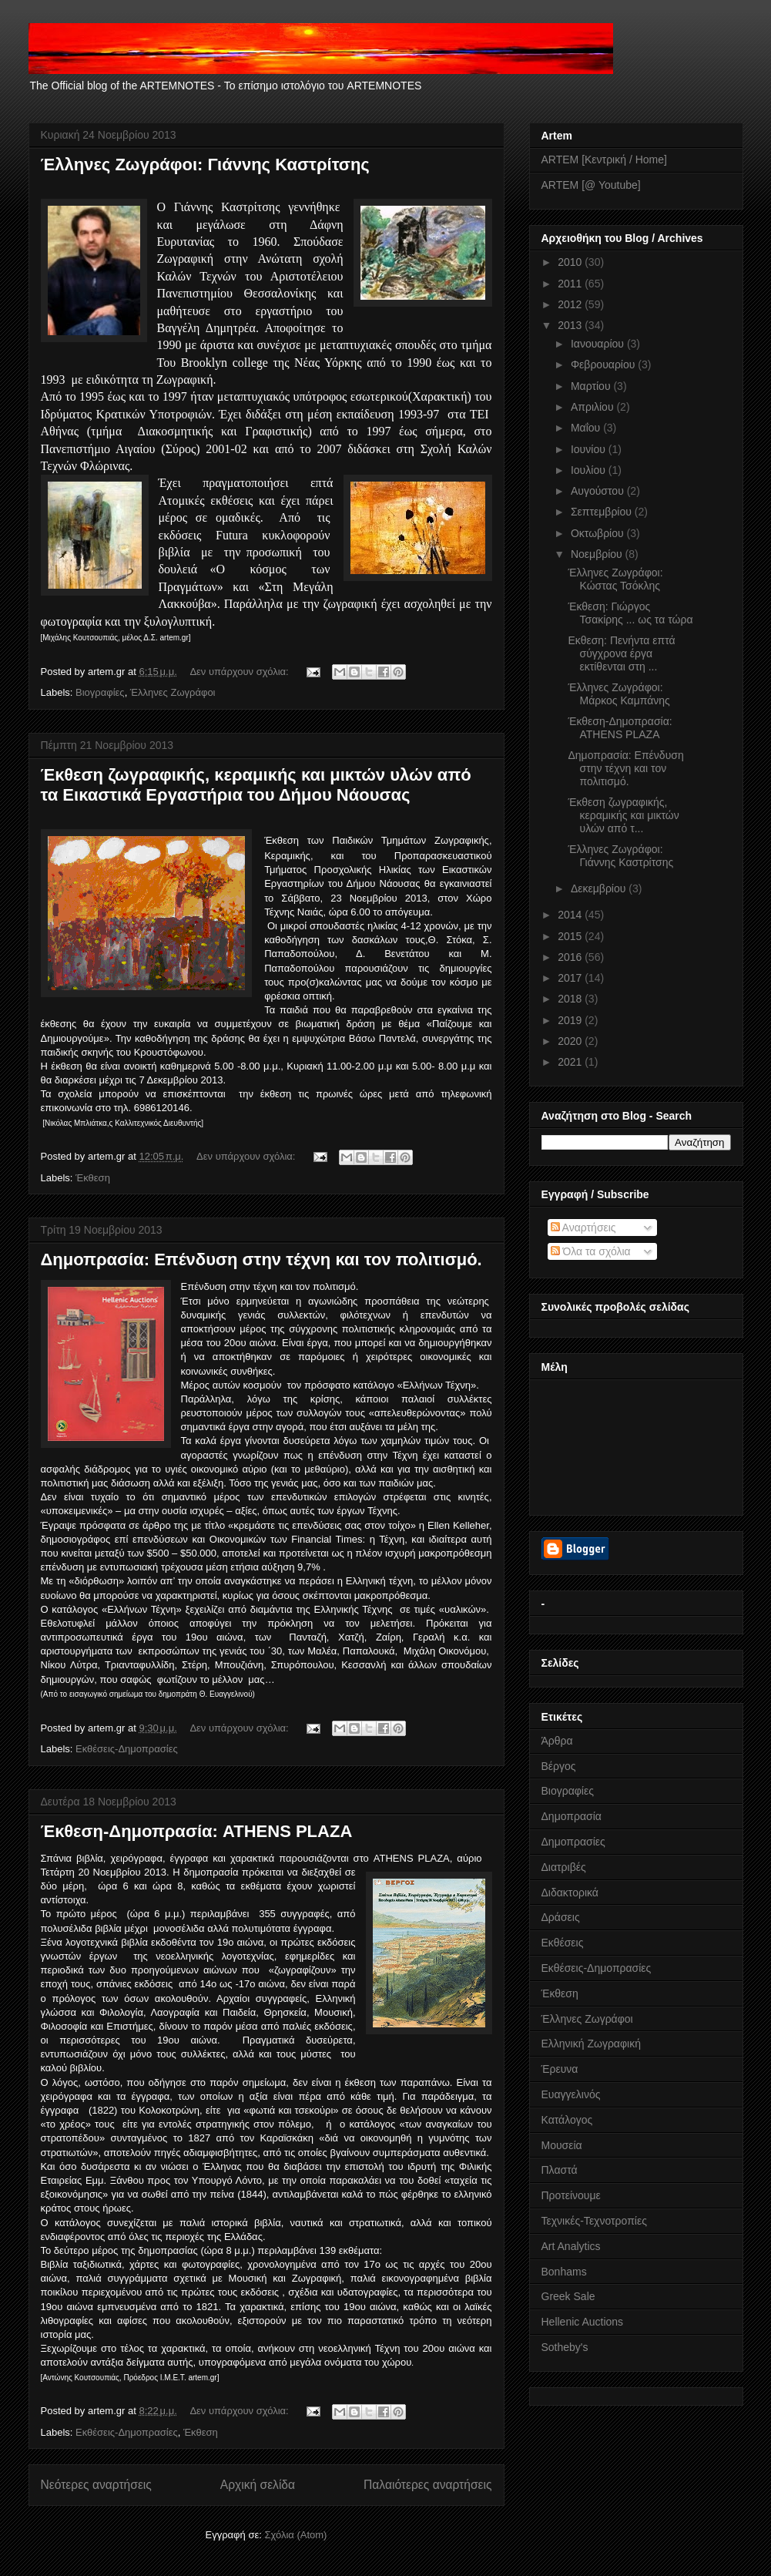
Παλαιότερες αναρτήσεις (427, 2484)
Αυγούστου (599, 491)
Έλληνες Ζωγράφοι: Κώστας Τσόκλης (615, 579)
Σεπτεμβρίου (603, 511)
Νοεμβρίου (598, 554)
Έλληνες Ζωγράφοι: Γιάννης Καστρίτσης (205, 164)
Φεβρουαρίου (604, 364)
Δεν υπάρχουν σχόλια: (240, 671)
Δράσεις (560, 1917)
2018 (571, 998)
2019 (571, 1020)
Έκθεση (92, 1178)
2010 (571, 262)
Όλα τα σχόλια (591, 1251)
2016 (571, 957)
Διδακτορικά (569, 1892)
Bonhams (564, 2271)
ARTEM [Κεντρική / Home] (604, 159)
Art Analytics (571, 2246)
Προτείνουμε (571, 2195)
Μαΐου (587, 427)
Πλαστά (559, 2170)
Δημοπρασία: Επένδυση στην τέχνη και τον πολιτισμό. (261, 1259)
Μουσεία (561, 2145)
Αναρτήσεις (583, 1227)
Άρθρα (557, 1741)
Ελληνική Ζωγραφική (591, 2043)
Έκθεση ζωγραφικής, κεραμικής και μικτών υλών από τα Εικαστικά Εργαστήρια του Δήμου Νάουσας (256, 784)
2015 (571, 936)
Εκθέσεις (562, 1942)
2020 (571, 1041)
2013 (571, 325)
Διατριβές (563, 1867)
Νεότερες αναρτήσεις (96, 2484)
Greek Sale (568, 2296)
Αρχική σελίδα (257, 2484)
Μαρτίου (592, 386)
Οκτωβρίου (599, 533)
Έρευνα (559, 2069)
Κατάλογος (567, 2120)
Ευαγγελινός (571, 2094)
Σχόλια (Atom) (295, 2535)
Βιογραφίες (100, 692)
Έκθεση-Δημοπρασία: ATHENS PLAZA (197, 1831)
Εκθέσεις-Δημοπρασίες (126, 1749)
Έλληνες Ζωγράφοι (173, 692)
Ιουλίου (589, 470)
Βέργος (558, 1766)
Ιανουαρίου (599, 344)
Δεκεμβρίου (600, 888)
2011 (571, 283)
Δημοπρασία (571, 1816)
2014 (571, 914)
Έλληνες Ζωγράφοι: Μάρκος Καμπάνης (618, 694)
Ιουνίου (589, 449)
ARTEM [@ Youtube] (591, 185)
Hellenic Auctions (582, 2322)
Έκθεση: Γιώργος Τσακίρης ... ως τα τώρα (630, 613)
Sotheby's (564, 2347)
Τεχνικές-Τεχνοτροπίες (594, 2221)
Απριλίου (594, 407)
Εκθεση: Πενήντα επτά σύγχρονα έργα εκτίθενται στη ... (621, 653)
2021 (571, 1062)
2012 (571, 304)
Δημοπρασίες (573, 1841)
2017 (571, 978)
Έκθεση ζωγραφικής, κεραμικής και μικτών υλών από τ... (623, 815)
